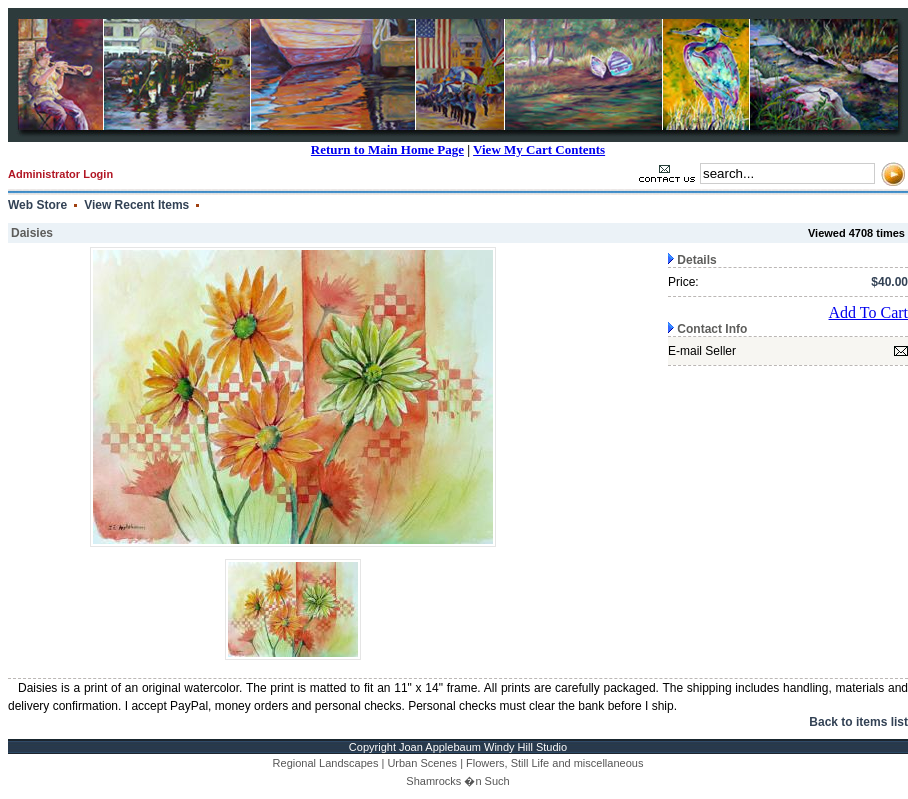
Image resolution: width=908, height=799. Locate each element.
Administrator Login (60, 174)
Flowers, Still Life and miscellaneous (554, 763)
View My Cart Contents (539, 149)
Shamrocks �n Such (457, 781)
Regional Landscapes (326, 763)
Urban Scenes (422, 763)
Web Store (37, 205)
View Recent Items (136, 205)
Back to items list (858, 722)
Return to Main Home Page (387, 149)
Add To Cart (868, 312)
